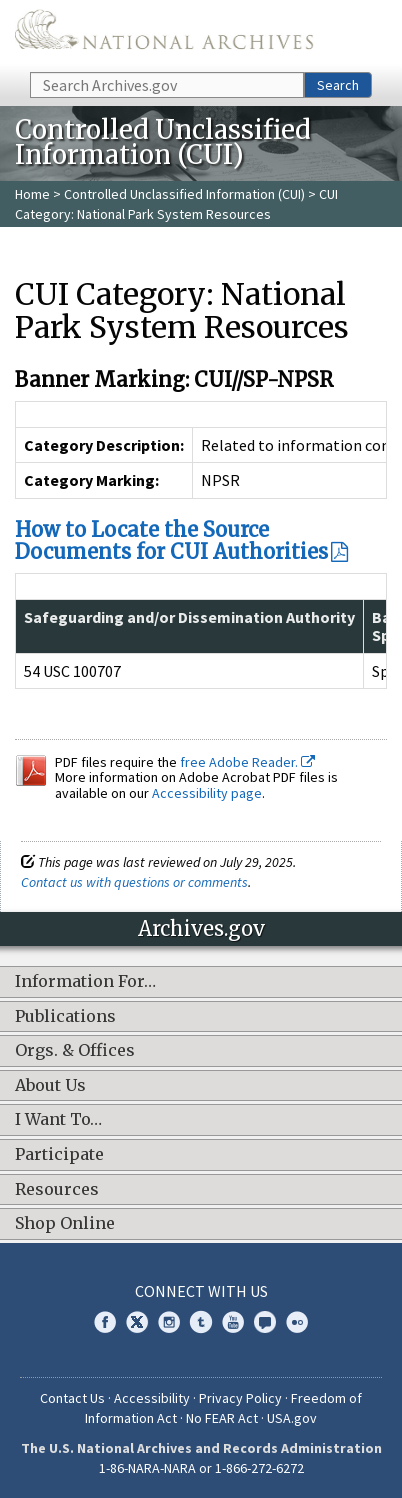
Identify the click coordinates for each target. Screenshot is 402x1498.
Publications (65, 1017)
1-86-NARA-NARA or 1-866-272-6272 (201, 1468)
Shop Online (65, 1224)
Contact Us (72, 1398)
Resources (57, 1190)
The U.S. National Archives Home (164, 34)
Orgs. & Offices (75, 1051)
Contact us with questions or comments (134, 882)
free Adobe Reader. (247, 762)
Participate (59, 1155)
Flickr (297, 1322)
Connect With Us (201, 1291)
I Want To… (58, 1120)
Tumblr (201, 1322)
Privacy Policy (240, 1398)
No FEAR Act (222, 1418)
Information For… (85, 982)
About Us (50, 1086)
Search (338, 85)
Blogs (265, 1322)
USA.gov (292, 1418)
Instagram (169, 1322)
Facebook (105, 1322)
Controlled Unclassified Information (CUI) (184, 194)
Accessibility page (207, 793)
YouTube (233, 1322)
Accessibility (152, 1398)
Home (32, 194)
